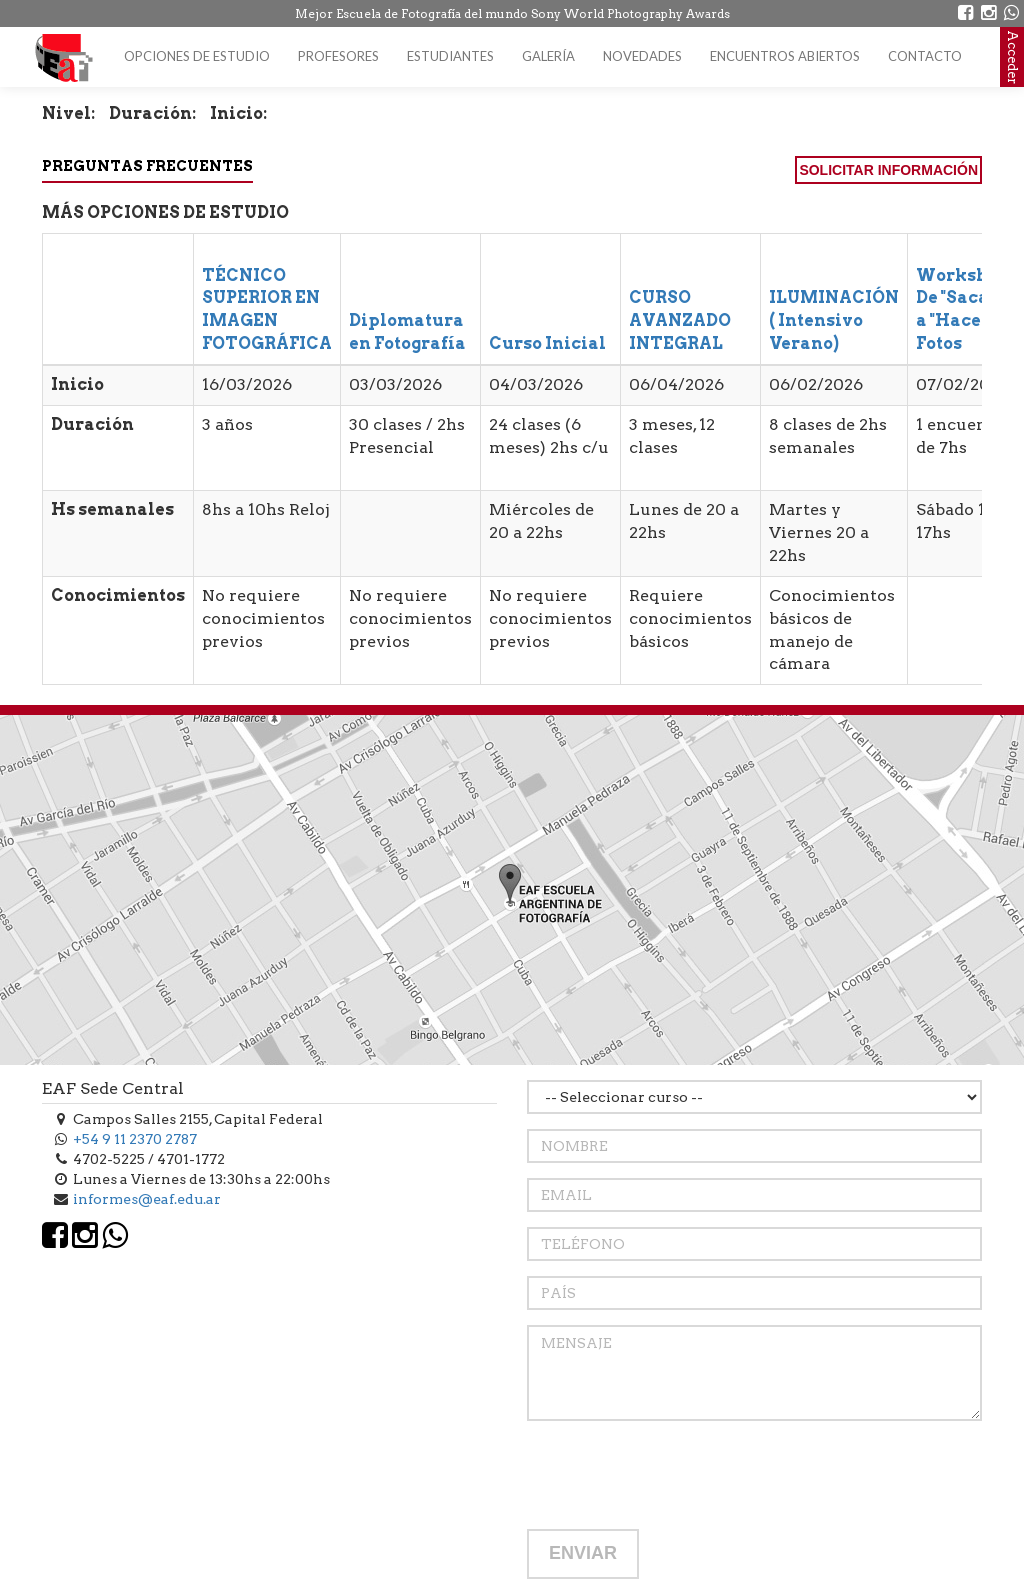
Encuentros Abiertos (785, 56)
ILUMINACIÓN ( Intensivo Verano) (834, 320)
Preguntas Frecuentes (147, 166)
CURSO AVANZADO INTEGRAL (680, 320)
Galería (548, 56)
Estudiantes (450, 56)
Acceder (1012, 57)
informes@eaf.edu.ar (147, 1199)
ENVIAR (583, 1553)
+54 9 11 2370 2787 (135, 1139)
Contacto (925, 56)
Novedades (642, 56)
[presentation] (679, 1475)
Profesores (338, 56)
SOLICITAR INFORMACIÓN (888, 170)
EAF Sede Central (113, 1088)
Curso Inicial (547, 343)
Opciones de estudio (197, 56)
